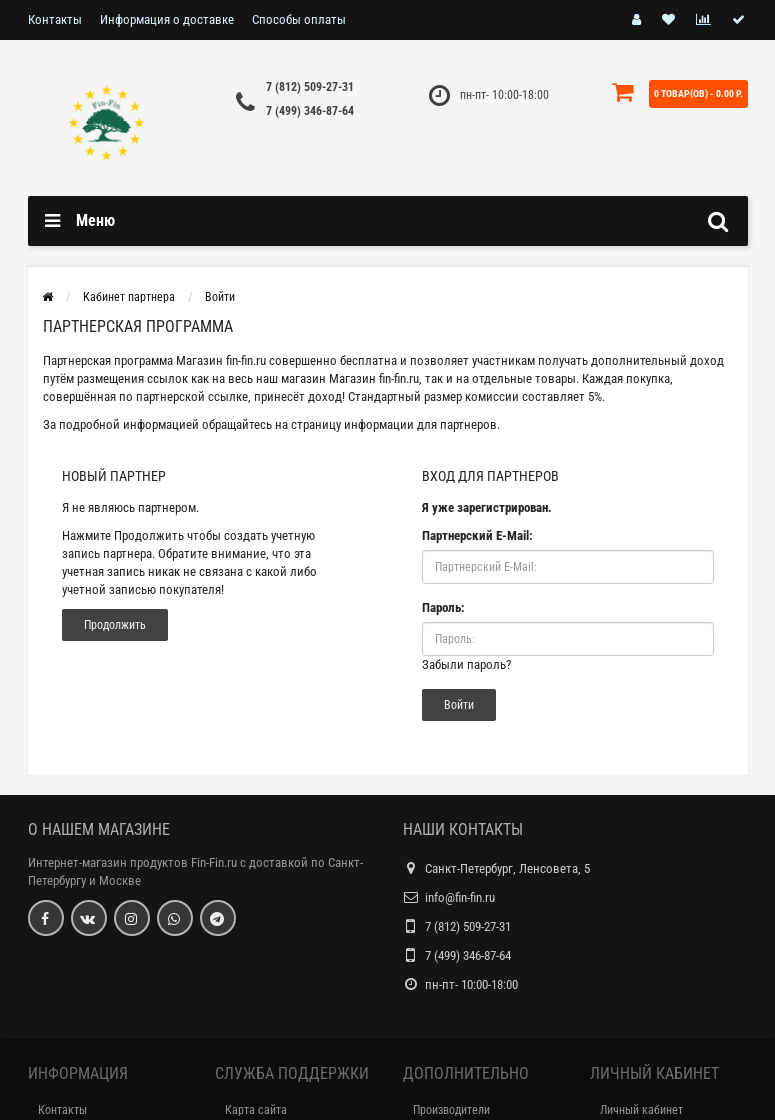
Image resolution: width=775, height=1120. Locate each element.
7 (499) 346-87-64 (310, 111)
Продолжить (115, 625)
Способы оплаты (299, 19)
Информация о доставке (167, 19)
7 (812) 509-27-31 (310, 87)
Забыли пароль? (466, 664)
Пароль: (443, 607)
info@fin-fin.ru (460, 897)
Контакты (55, 19)
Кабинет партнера (129, 297)
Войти (220, 297)
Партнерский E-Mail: (477, 535)
